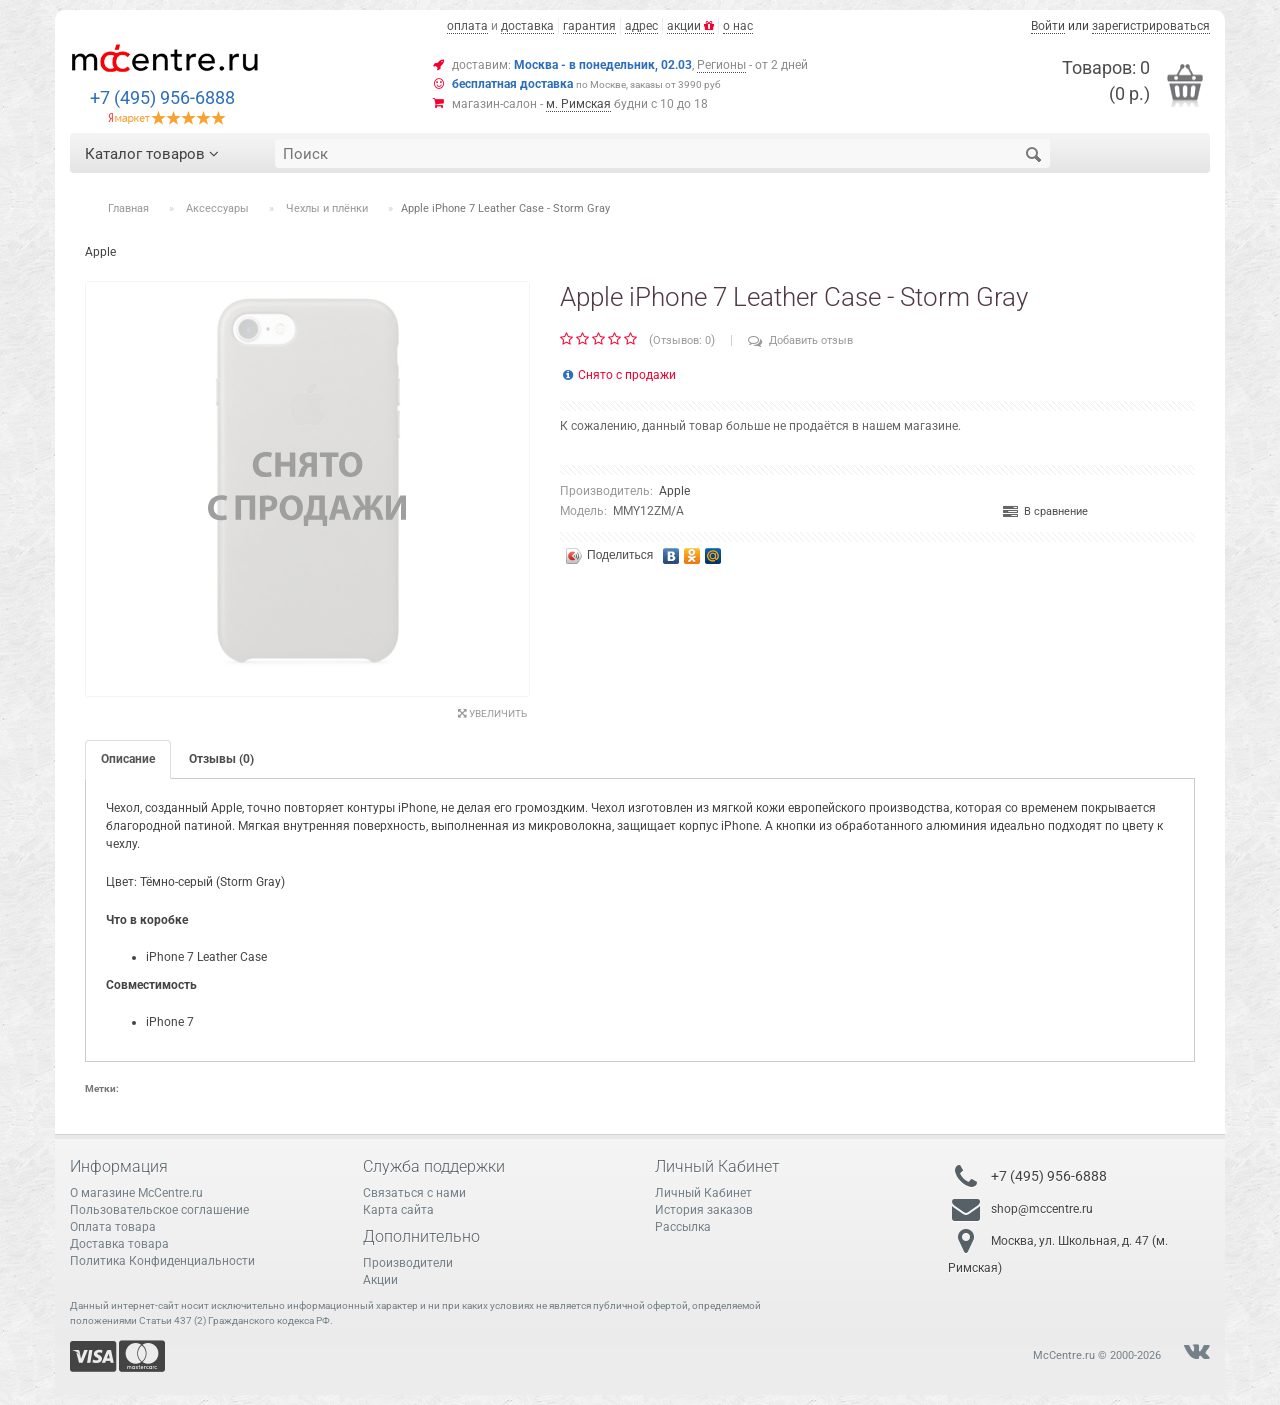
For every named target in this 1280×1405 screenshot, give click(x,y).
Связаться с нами (414, 1193)
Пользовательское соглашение (159, 1210)
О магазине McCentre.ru (136, 1193)
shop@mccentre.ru (1042, 1209)
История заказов (704, 1210)
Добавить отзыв (800, 340)
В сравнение (1045, 511)
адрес (641, 26)
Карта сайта (398, 1210)
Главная (128, 208)
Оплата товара (113, 1227)
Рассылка (683, 1227)
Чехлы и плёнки (327, 208)
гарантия (589, 26)
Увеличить (492, 713)
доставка (527, 26)
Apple (674, 491)
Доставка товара (119, 1244)
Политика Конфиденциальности (162, 1261)
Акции (380, 1280)
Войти (1048, 26)
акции (690, 26)
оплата (467, 26)
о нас (738, 26)
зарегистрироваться (1151, 26)
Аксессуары (217, 208)
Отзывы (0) (221, 759)
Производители (408, 1263)
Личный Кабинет (703, 1193)
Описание (128, 759)
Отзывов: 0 (682, 340)
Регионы (721, 65)
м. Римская (578, 104)
